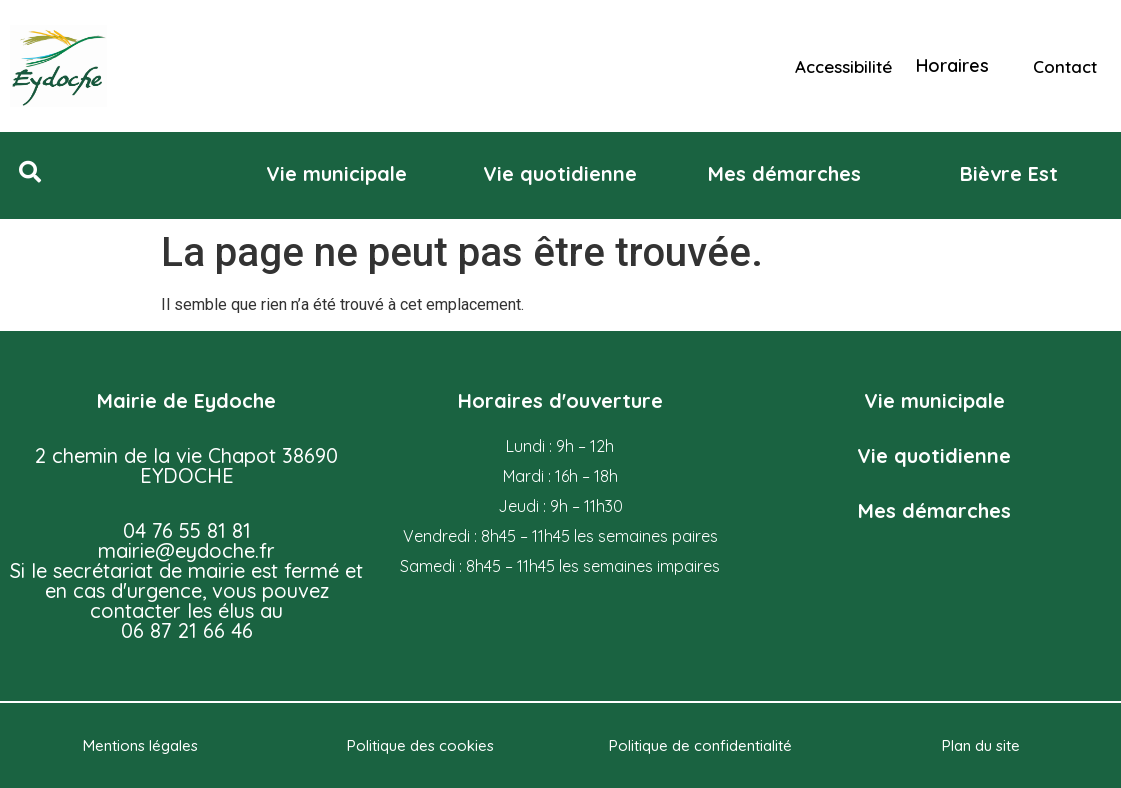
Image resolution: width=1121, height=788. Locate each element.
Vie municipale (934, 400)
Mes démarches (934, 510)
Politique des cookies (420, 745)
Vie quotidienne (934, 455)
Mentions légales (140, 745)
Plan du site (981, 745)
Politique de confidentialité (700, 745)
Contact (1065, 66)
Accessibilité (843, 66)
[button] (30, 172)
